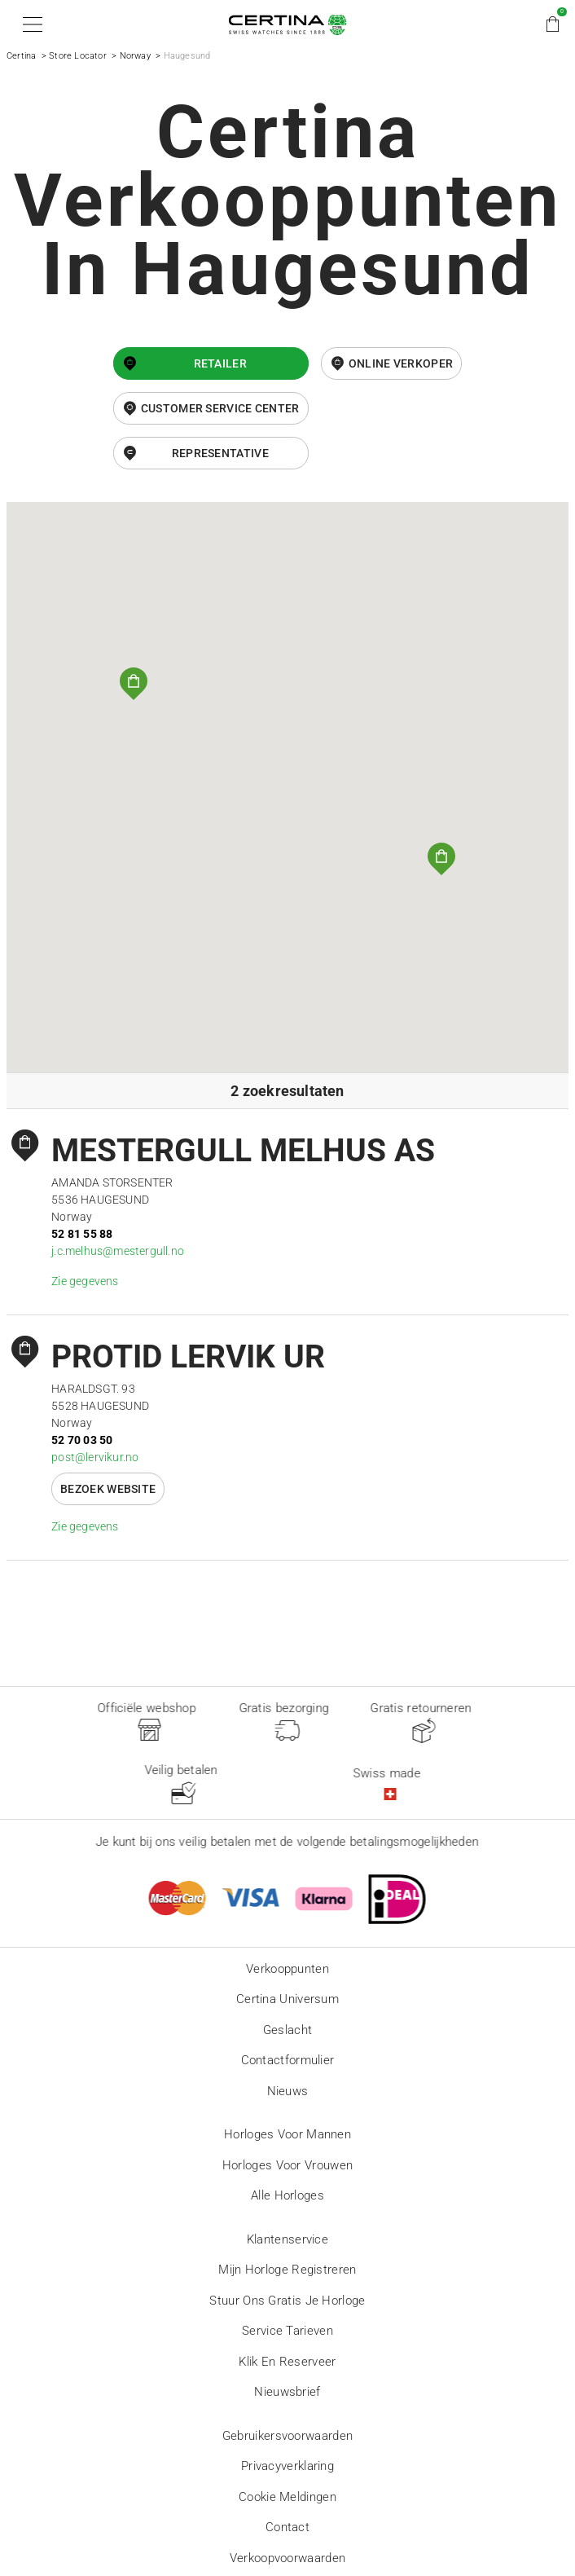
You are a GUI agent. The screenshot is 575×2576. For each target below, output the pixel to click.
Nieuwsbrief (287, 2391)
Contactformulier (288, 2060)
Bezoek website (108, 1488)
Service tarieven (287, 2330)
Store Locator (78, 56)
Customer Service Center (220, 408)
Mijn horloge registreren (287, 2269)
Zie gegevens (84, 1281)
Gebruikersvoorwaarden (287, 2435)
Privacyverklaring (287, 2466)
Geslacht (287, 2030)
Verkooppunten (287, 1969)
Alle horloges (287, 2195)
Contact (287, 2527)
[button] (30, 24)
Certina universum (287, 1999)
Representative (220, 453)
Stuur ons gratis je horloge (287, 2300)
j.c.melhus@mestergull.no (117, 1250)
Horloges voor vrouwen (287, 2165)
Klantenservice (287, 2239)
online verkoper (401, 363)
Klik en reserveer (287, 2361)
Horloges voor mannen (287, 2134)
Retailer (220, 363)
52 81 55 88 (81, 1233)
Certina (21, 56)
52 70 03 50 (81, 1440)
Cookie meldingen (287, 2497)
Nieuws (288, 2091)
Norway (135, 56)
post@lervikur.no (94, 1457)
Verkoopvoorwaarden (287, 2558)
